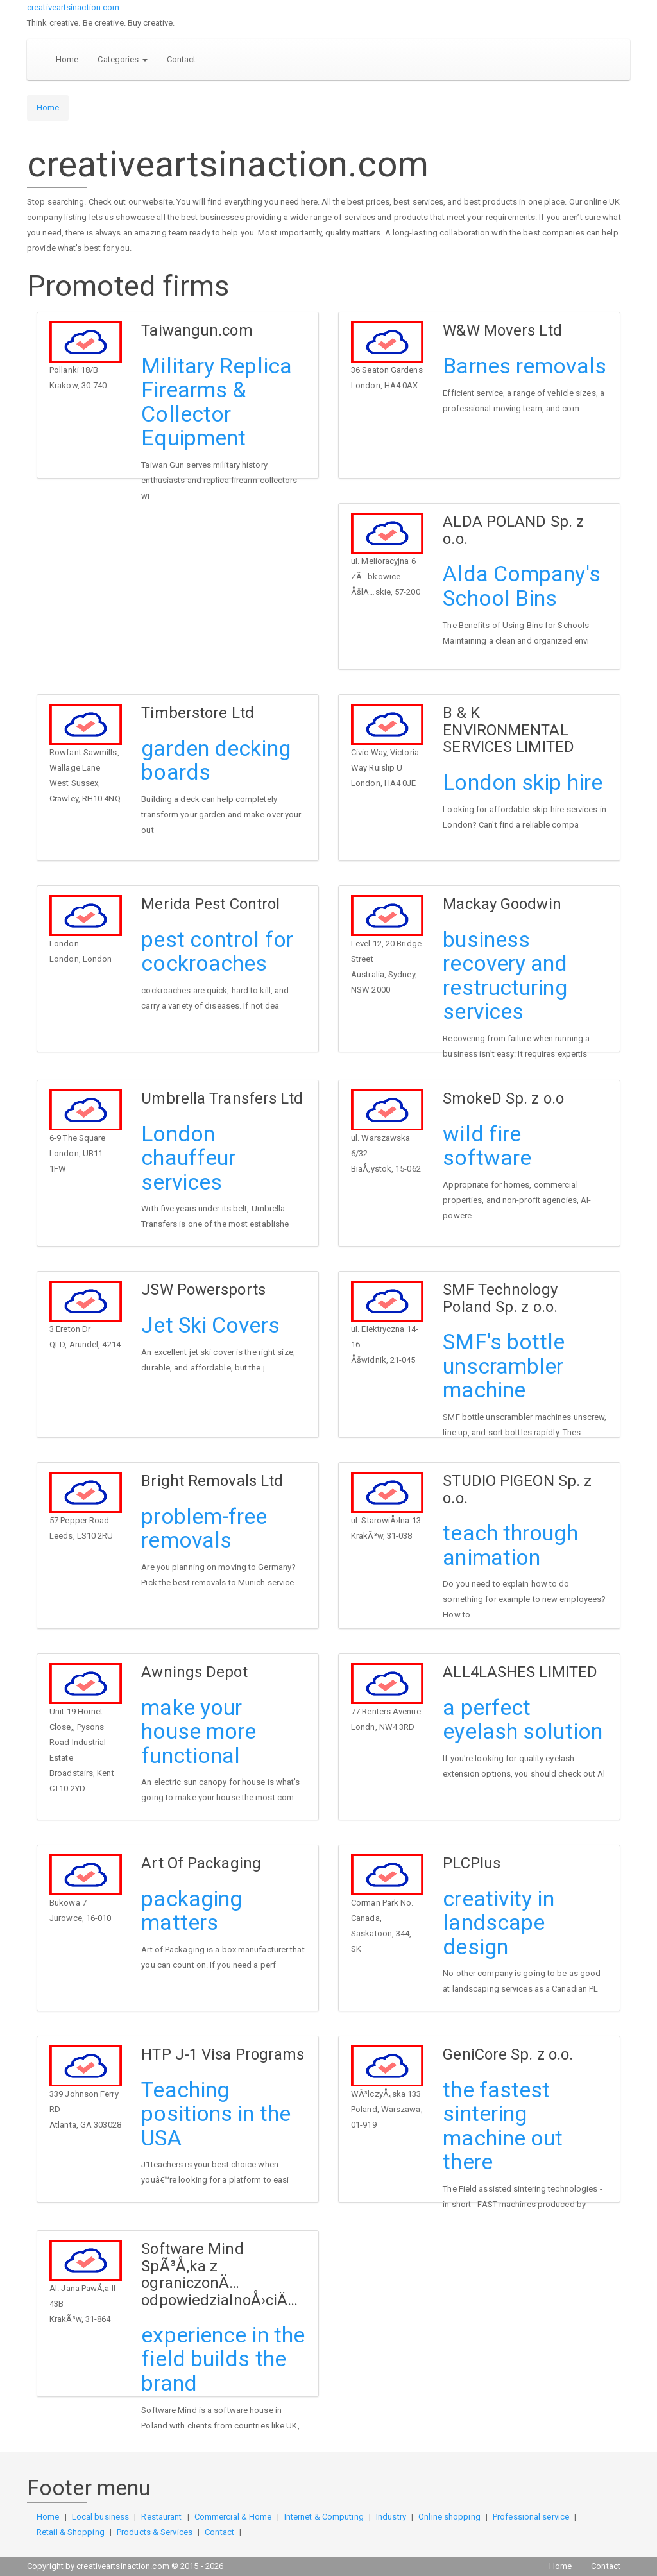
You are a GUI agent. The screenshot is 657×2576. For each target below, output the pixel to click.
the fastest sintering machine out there (503, 2125)
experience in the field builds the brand (223, 2359)
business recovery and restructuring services (505, 975)
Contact (181, 59)
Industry (391, 2516)
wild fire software (487, 1145)
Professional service (531, 2516)
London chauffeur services (188, 1158)
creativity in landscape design (498, 1922)
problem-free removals (204, 1528)
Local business (100, 2516)
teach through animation (510, 1544)
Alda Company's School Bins (521, 585)
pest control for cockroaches (217, 951)
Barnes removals (524, 366)
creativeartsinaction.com (73, 7)
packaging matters (191, 1910)
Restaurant (161, 2516)
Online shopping (449, 2516)
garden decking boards (215, 760)
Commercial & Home (233, 2516)
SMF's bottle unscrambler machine (504, 1366)
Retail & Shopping (71, 2532)
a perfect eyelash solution (522, 1719)
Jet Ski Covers (210, 1325)
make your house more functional (198, 1731)
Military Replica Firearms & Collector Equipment (216, 401)
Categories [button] (122, 59)
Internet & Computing (324, 2516)
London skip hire (522, 782)
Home (67, 59)
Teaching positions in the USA (216, 2114)
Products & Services (154, 2532)
